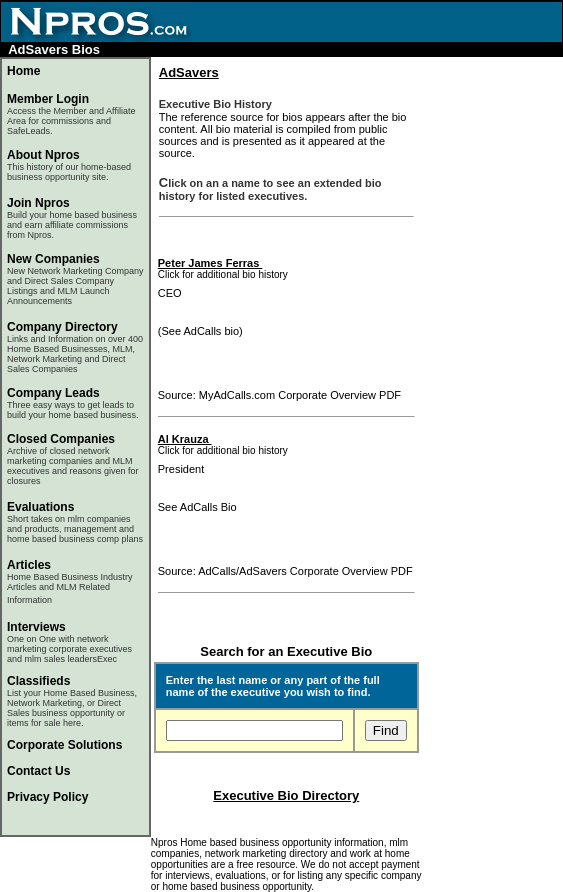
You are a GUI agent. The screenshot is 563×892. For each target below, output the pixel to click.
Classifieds (38, 681)
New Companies (53, 259)
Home (23, 71)
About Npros (69, 165)
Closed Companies (61, 439)
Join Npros (38, 203)
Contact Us (38, 771)
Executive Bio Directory (286, 795)
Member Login (48, 99)
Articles (29, 565)
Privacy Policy (47, 797)
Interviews (36, 627)
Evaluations (40, 507)
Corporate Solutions (64, 745)
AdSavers (189, 72)
